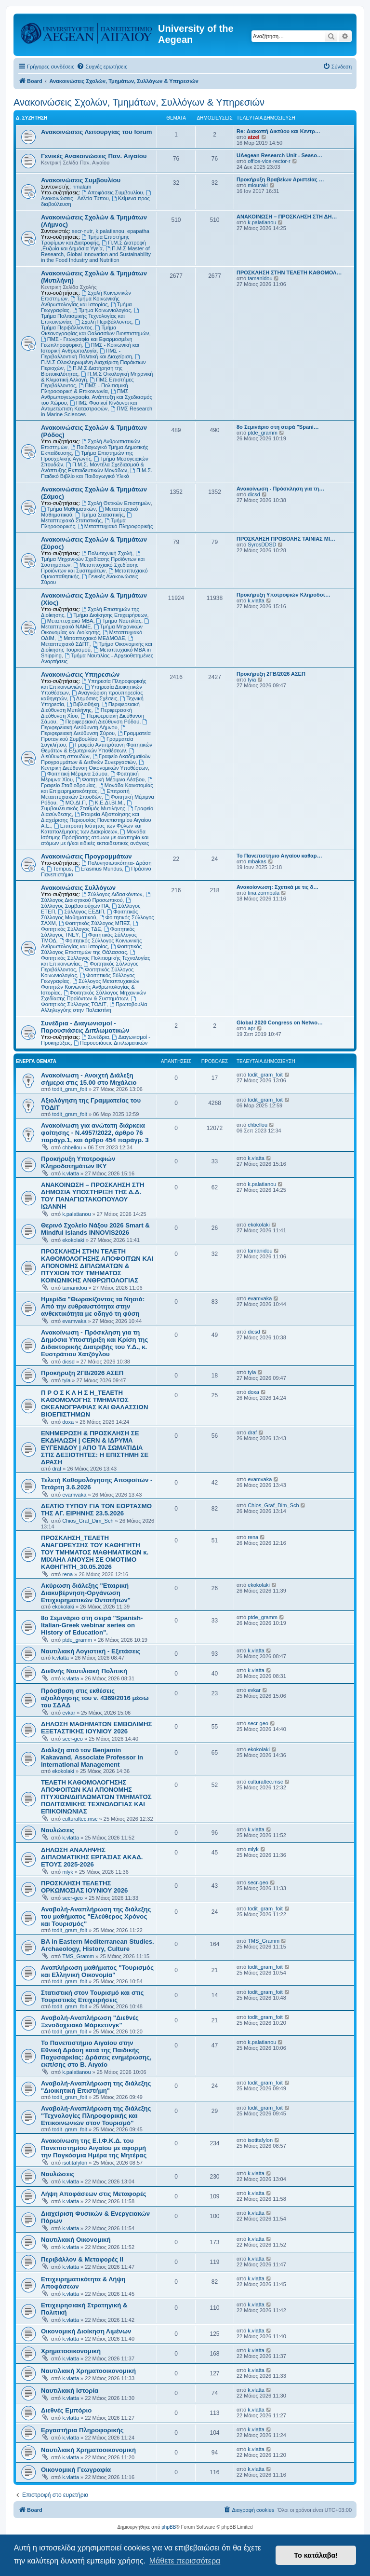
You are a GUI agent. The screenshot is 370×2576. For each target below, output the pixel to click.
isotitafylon (74, 2163)
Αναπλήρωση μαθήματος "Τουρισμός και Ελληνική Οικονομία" (97, 1971)
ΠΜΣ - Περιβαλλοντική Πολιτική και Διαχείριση (86, 353)
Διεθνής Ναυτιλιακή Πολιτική (84, 1671)
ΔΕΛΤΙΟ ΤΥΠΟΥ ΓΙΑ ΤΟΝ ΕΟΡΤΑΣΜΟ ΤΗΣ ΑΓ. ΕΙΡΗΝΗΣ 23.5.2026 (96, 1509)
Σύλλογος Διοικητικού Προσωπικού (96, 897)
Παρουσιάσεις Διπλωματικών (110, 1043)
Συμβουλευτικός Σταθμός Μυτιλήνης (87, 805)
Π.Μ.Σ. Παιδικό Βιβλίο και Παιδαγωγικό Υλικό (96, 473)
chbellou (72, 1147)
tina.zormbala (263, 893)
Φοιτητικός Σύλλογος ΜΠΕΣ (94, 923)
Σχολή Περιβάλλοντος (103, 322)
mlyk (67, 1872)
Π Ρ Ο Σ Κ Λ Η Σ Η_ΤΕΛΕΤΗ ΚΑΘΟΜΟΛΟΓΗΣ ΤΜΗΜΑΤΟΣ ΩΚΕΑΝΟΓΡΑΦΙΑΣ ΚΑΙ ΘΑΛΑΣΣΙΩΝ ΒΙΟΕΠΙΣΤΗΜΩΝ (94, 1403)
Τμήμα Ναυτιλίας (119, 621)
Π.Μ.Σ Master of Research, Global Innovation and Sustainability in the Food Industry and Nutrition (96, 254)
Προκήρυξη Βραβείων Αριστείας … (280, 179)
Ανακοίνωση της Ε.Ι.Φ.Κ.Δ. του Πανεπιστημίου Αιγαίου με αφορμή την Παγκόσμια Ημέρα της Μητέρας (93, 2148)
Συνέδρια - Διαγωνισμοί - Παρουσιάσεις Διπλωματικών (85, 1027)
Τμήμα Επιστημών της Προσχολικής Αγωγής (87, 456)
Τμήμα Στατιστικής (99, 515)
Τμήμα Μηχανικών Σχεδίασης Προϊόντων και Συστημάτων (93, 559)
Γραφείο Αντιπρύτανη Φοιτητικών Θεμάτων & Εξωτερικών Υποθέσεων (96, 747)
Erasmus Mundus (98, 869)
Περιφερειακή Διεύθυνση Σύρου (84, 730)
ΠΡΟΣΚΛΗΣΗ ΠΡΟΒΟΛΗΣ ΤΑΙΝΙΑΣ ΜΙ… (286, 539)
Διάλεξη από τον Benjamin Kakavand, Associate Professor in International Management (92, 1757)
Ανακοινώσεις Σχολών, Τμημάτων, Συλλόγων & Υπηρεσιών (138, 102)
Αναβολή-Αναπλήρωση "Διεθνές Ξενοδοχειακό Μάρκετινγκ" (90, 2021)
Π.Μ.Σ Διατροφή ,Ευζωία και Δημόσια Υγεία (93, 245)
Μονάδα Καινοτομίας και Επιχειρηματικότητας (97, 788)
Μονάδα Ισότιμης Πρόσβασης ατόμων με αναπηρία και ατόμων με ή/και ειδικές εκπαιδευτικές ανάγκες (95, 837)
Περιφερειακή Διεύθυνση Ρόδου (99, 721)
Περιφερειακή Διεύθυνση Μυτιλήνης (90, 707)
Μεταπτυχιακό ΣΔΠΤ (87, 641)
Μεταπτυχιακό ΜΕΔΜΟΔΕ (91, 638)
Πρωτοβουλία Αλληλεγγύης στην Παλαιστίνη (94, 1007)
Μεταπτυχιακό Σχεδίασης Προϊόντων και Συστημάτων (89, 567)
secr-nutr (82, 231)
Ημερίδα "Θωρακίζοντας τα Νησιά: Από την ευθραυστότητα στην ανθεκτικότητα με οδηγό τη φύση (93, 1306)
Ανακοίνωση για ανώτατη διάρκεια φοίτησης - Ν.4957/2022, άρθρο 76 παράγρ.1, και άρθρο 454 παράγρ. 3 (94, 1133)
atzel (253, 137)
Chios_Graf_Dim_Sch (87, 1521)
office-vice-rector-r (269, 161)
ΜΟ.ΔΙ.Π (72, 802)
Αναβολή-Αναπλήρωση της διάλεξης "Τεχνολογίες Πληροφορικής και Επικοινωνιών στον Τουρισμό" (96, 2115)
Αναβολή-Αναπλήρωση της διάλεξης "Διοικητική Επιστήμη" (96, 2087)
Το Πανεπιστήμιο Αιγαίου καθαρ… (279, 856)
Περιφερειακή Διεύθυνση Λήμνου (94, 724)
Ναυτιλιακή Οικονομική (75, 2239)
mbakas (257, 861)
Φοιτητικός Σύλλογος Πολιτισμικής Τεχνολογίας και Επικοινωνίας (95, 958)
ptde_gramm (263, 433)
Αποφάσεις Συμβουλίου (112, 192)
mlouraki (258, 185)
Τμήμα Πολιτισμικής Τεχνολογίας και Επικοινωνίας (90, 316)
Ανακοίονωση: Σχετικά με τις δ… (277, 887)
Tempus (59, 869)
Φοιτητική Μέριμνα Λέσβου (110, 779)
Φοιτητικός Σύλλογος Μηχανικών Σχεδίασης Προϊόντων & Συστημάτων (93, 995)
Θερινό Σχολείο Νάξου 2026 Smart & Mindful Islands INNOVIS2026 (95, 1229)
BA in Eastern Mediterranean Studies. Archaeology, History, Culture (97, 1945)
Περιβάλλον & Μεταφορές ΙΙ (82, 2259)
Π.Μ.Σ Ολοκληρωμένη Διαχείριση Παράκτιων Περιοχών (93, 362)
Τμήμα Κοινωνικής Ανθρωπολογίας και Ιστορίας (80, 301)
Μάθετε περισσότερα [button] (185, 2561)
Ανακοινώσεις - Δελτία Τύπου (96, 195)
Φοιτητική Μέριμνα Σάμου (74, 774)
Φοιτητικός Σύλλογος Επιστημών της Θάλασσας (91, 949)
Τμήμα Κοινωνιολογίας (101, 310)
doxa (68, 1422)
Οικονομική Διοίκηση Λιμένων (86, 2331)
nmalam (81, 187)
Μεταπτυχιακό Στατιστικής (87, 517)
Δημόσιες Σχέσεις (93, 698)
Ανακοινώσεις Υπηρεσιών (80, 674)
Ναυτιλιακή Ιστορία (69, 2390)
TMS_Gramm (78, 1956)
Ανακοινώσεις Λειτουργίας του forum (96, 132)
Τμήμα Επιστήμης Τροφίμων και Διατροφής (85, 239)
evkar (68, 1713)
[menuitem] (102, 66)
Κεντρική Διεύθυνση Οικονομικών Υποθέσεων (94, 765)
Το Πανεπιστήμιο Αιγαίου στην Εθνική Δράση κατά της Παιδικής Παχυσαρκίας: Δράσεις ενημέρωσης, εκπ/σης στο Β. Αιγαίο (96, 2053)
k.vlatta (256, 600)
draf (56, 1469)
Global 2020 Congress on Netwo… (280, 1022)
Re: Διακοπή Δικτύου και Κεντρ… (278, 131)
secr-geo (72, 1739)
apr (251, 1028)
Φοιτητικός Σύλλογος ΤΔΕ (90, 926)
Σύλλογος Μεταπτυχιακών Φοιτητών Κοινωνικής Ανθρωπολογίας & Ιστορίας (90, 986)
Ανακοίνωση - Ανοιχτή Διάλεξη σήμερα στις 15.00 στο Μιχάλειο (89, 1079)
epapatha (138, 231)
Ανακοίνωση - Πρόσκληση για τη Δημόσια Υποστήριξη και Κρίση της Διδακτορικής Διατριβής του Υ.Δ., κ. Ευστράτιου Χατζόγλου (94, 1343)
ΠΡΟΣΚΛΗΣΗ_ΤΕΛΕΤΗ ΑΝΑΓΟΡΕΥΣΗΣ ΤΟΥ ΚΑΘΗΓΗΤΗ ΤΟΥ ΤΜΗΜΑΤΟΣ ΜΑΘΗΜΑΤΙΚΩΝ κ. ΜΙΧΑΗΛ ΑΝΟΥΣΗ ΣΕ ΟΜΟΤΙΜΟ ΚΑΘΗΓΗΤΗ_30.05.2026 (94, 1552)
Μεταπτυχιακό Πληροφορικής (115, 526)
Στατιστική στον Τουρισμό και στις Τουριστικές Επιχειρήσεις (92, 1996)
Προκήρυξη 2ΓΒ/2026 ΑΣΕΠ (271, 674)
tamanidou (260, 278)
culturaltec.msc (79, 1819)
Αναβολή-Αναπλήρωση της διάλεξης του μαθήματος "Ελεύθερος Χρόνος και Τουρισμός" (96, 1916)
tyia (252, 679)
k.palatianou (110, 231)
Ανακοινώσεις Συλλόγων (78, 887)
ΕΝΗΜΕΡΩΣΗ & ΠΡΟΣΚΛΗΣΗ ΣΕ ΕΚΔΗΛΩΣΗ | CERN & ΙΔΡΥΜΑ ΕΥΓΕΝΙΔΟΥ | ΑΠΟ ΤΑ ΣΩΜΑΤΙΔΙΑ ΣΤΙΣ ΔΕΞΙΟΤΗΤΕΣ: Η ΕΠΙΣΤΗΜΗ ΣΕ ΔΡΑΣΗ (94, 1448)
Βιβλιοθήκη (83, 704)
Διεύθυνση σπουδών (88, 753)
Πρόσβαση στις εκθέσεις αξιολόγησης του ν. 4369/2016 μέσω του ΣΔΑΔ (95, 1698)
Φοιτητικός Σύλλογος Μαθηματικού (89, 914)
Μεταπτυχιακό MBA (67, 621)
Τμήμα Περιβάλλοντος (91, 324)
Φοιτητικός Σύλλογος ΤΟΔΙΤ (89, 1001)
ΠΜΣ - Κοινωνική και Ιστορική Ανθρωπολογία (90, 348)
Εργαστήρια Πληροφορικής (82, 2430)
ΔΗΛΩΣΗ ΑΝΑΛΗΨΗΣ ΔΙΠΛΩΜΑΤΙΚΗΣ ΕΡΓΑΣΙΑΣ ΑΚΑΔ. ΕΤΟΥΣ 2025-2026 (92, 1857)
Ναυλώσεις (57, 1830)
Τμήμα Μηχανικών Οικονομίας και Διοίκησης (92, 629)
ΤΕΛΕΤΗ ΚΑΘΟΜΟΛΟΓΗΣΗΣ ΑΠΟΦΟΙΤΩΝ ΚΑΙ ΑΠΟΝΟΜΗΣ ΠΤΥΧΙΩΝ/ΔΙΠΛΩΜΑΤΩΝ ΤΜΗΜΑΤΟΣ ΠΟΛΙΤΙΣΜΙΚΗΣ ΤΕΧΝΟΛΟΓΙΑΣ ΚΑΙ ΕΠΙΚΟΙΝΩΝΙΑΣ (96, 1797)
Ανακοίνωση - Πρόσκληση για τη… (280, 488)
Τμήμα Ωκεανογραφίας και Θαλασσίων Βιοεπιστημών (95, 330)
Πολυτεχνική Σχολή (106, 553)
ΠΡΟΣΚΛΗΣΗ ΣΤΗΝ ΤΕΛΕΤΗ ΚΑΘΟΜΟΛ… (289, 272)
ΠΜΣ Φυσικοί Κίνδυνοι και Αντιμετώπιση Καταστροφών (89, 405)
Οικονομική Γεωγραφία (76, 2469)
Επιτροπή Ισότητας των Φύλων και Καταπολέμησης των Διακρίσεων (91, 828)
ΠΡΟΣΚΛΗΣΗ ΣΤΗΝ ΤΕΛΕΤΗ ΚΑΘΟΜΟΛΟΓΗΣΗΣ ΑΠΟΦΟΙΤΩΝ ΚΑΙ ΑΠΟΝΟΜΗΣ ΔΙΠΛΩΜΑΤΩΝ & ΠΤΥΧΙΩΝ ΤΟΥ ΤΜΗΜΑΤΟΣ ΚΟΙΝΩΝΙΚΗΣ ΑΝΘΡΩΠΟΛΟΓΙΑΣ (97, 1266)
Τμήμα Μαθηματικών (68, 509)
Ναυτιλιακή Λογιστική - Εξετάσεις (90, 1651)
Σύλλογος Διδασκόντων (111, 894)
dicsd (254, 494)
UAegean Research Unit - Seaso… (279, 155)
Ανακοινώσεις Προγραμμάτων (86, 856)
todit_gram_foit (69, 1089)
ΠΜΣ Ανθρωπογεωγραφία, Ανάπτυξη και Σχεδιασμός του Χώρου (96, 397)
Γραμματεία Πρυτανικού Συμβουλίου (96, 736)
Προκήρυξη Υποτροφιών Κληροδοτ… (283, 595)
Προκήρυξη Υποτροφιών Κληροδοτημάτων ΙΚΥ (78, 1162)
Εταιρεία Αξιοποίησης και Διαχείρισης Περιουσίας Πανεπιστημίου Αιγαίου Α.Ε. (96, 820)
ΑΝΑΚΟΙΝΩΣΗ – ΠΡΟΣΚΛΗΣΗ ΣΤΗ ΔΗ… (287, 216)
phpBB (168, 2527)
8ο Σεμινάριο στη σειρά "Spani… (278, 427)
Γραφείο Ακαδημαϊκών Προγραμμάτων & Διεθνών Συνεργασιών (95, 759)
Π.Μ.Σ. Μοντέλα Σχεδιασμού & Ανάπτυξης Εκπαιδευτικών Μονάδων (92, 467)
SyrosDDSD (262, 544)
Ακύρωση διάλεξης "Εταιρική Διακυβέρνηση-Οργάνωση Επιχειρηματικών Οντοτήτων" (86, 1593)
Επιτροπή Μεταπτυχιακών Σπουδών (85, 794)
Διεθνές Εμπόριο (66, 2410)
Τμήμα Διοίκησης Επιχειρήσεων (107, 615)
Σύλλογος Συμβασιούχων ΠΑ (86, 903)
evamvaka (74, 1321)
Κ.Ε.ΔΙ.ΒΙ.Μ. (106, 802)
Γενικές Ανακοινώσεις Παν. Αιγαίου (93, 156)
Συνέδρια (95, 1037)
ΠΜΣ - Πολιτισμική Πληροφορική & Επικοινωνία (84, 388)
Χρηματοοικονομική (71, 2351)
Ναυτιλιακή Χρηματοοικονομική (88, 2370)
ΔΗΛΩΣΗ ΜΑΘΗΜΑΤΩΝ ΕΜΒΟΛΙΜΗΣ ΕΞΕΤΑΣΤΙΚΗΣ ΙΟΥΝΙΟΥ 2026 (96, 1727)
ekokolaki (73, 1240)
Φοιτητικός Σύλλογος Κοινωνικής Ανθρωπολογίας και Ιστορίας (91, 943)
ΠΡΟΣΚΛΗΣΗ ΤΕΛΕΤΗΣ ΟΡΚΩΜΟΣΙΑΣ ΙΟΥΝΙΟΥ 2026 (84, 1887)
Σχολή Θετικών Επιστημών (116, 503)
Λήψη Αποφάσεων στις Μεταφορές (93, 2193)
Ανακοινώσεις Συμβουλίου (80, 180)
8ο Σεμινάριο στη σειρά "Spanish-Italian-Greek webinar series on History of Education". (92, 1625)
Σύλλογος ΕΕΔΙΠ (81, 911)
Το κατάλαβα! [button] (316, 2555)
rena (67, 1574)
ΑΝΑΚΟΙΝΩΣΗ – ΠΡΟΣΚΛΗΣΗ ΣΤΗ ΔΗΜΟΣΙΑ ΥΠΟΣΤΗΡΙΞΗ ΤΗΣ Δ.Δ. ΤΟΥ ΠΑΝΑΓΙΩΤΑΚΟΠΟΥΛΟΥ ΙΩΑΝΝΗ (93, 1195)
